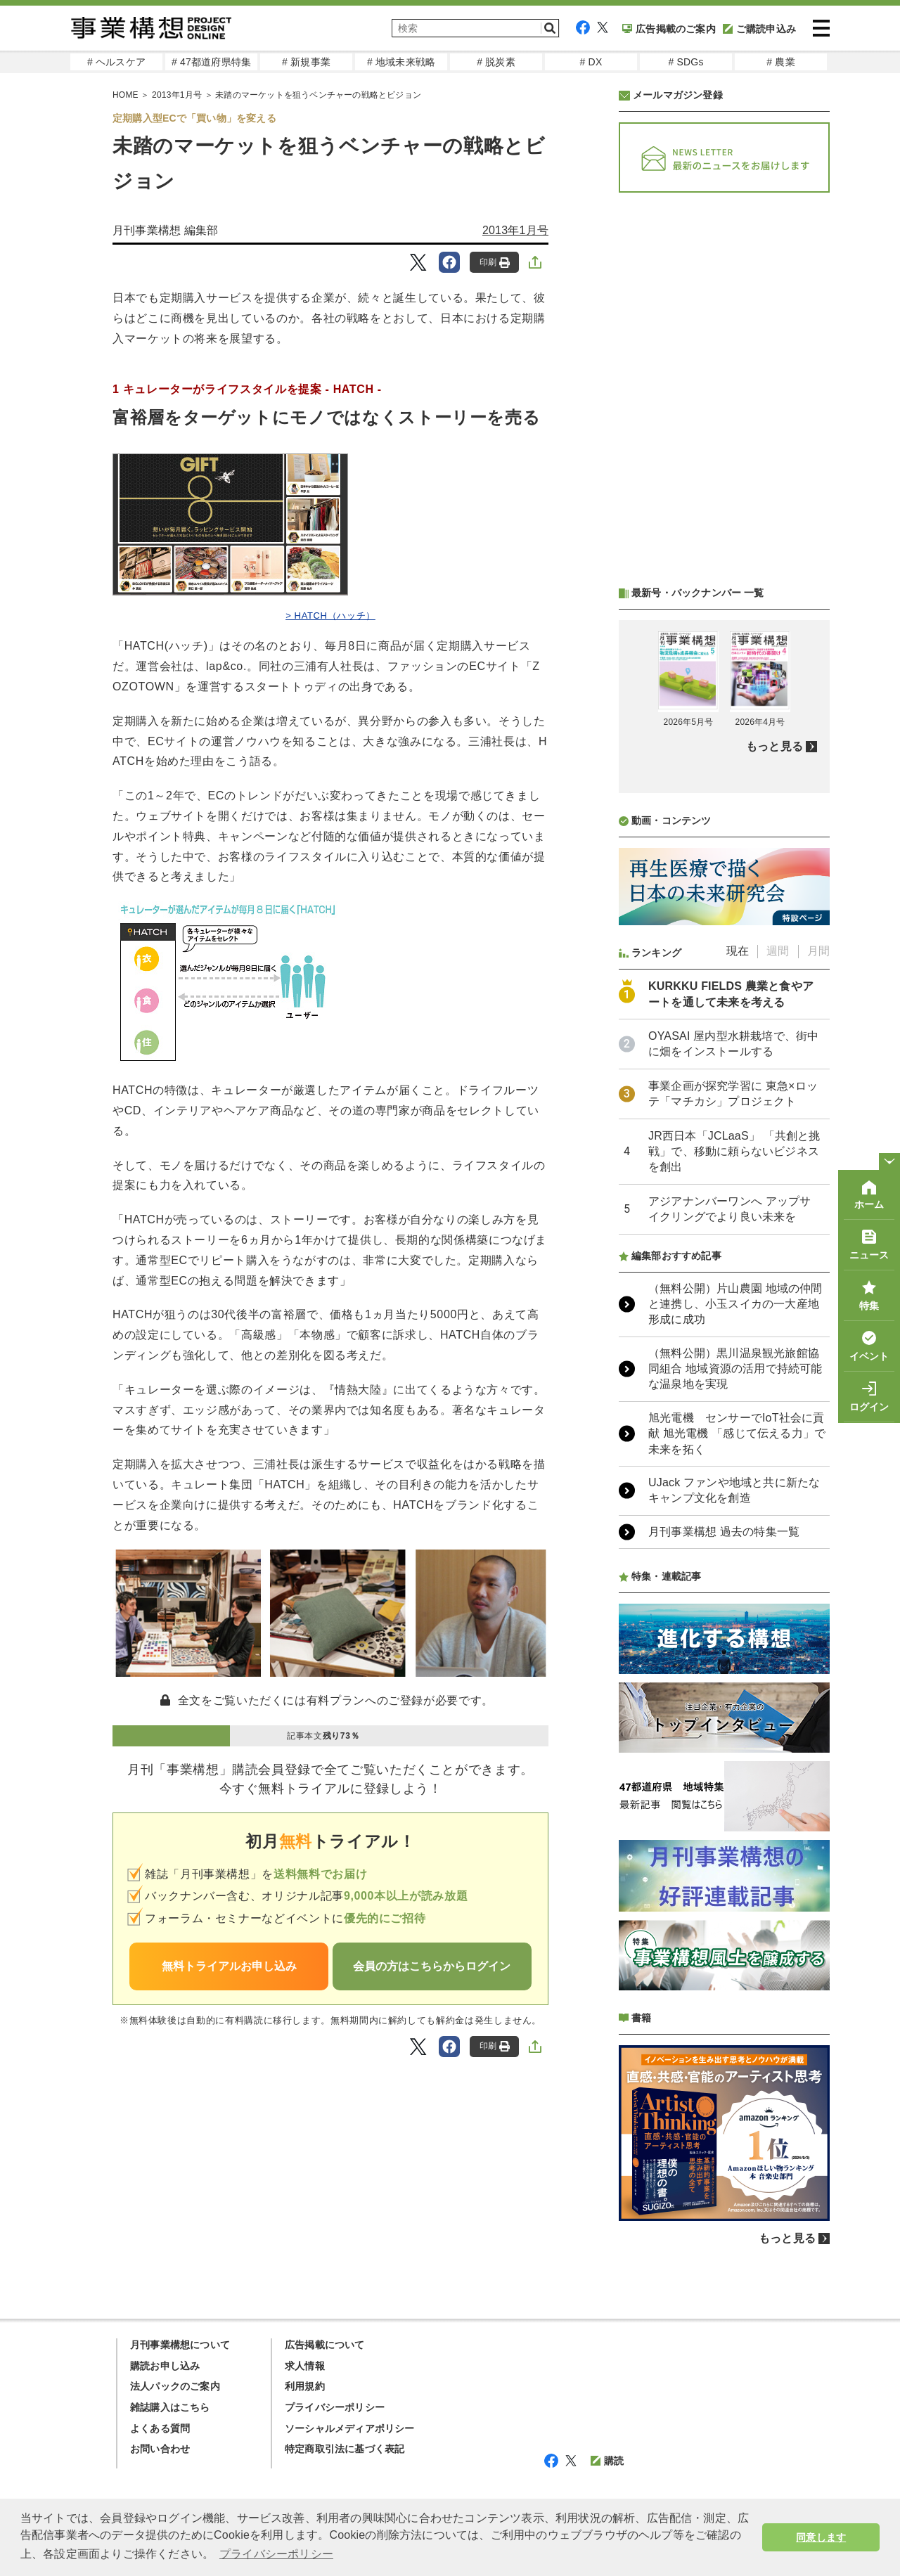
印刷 (495, 262)
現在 (737, 951)
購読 (607, 2461)
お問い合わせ (160, 2449)
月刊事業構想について (180, 2345)
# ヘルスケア (116, 61)
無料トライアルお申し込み (229, 1966)
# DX (591, 61)
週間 (777, 951)
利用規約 (305, 2386)
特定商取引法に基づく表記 (344, 2449)
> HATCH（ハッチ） (330, 615)
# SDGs (685, 61)
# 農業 (780, 61)
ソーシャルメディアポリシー (350, 2428)
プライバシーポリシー (335, 2407)
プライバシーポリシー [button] (276, 2554)
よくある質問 (160, 2428)
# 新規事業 (306, 61)
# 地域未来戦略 (401, 61)
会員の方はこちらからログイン (431, 1966)
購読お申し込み (165, 2366)
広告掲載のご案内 (669, 29)
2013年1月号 (515, 230)
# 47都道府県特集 (211, 61)
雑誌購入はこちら (170, 2407)
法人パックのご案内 (175, 2386)
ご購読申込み (759, 29)
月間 (818, 951)
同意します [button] (821, 2537)
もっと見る (774, 746)
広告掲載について (325, 2345)
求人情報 (305, 2366)
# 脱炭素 (496, 61)
